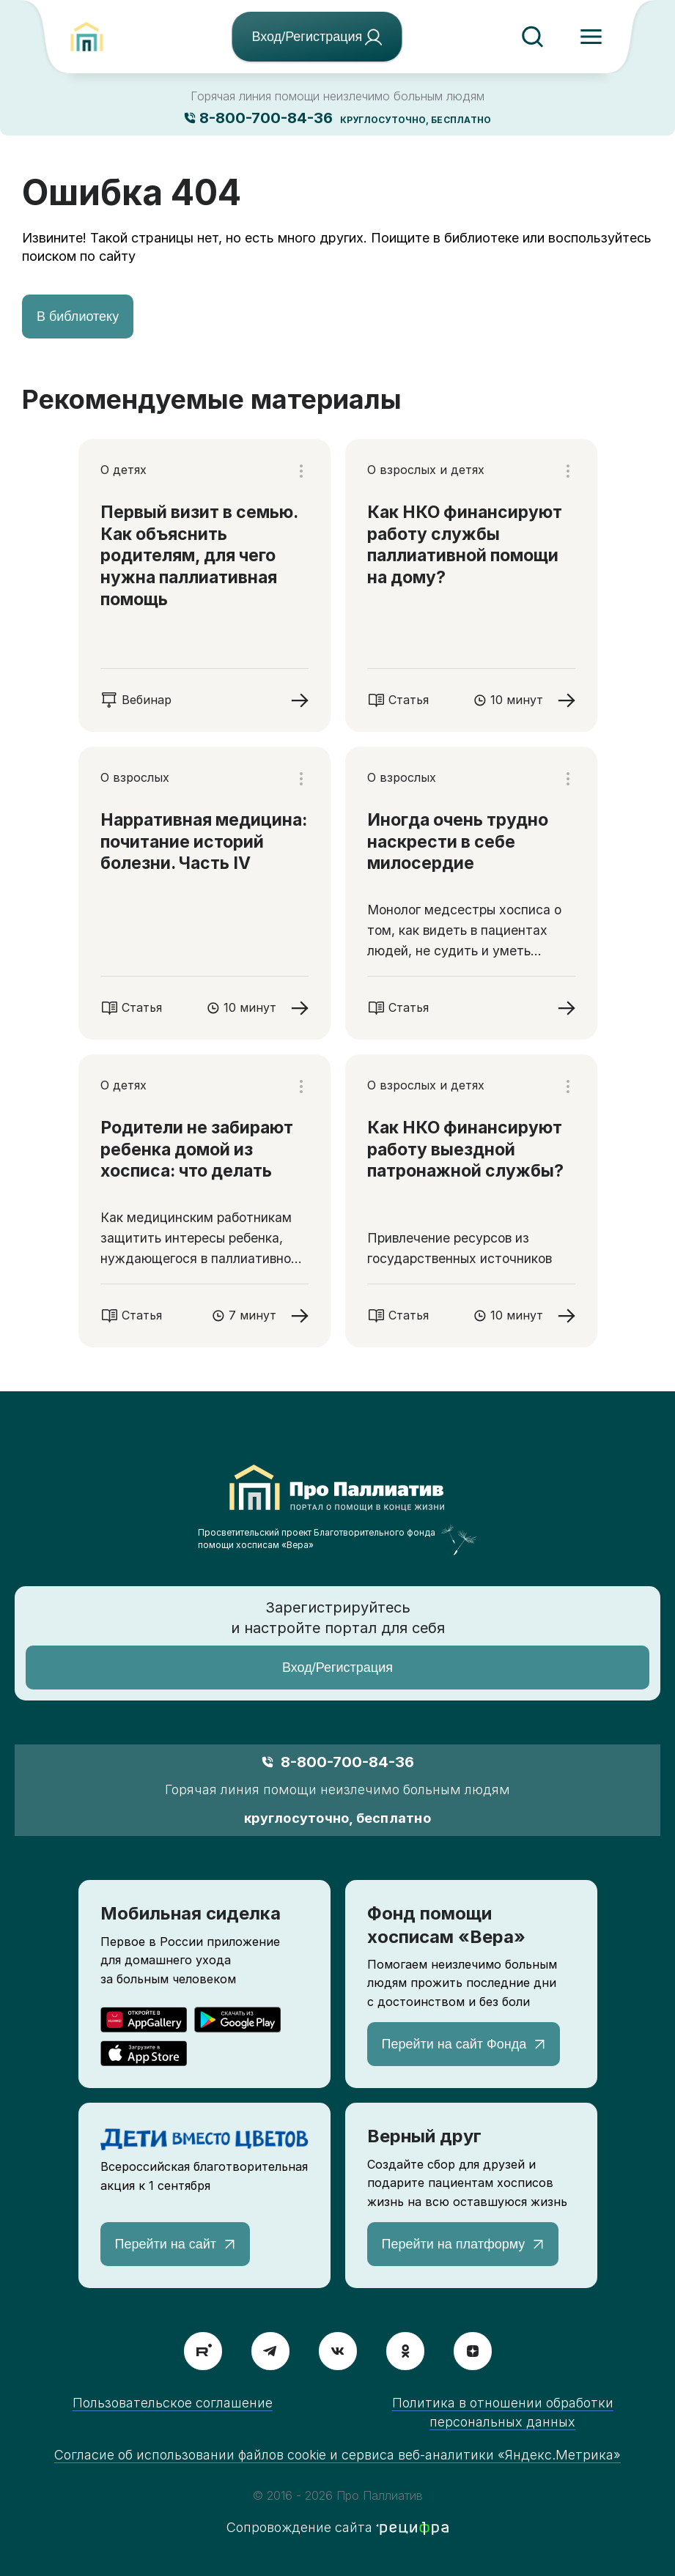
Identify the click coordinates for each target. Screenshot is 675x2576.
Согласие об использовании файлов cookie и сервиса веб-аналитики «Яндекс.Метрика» (337, 2454)
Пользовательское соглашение (173, 2402)
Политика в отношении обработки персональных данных (502, 2412)
